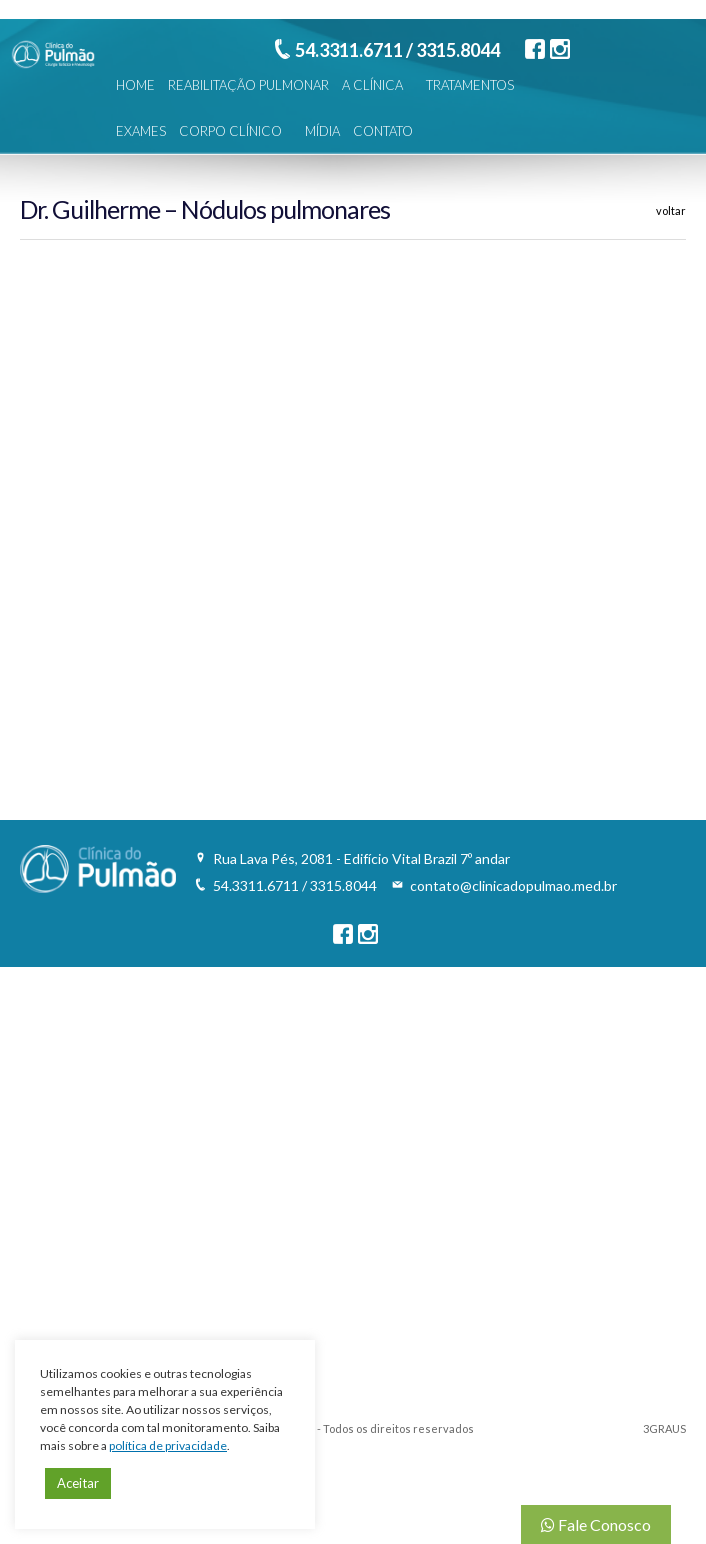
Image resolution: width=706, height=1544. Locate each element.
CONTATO (383, 131)
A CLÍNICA (372, 85)
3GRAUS (664, 1428)
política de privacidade (168, 1445)
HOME (135, 85)
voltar (671, 210)
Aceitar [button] (78, 1483)
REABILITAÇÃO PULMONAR (248, 85)
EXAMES (141, 131)
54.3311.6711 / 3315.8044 (397, 50)
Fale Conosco (596, 1524)
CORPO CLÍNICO (230, 131)
